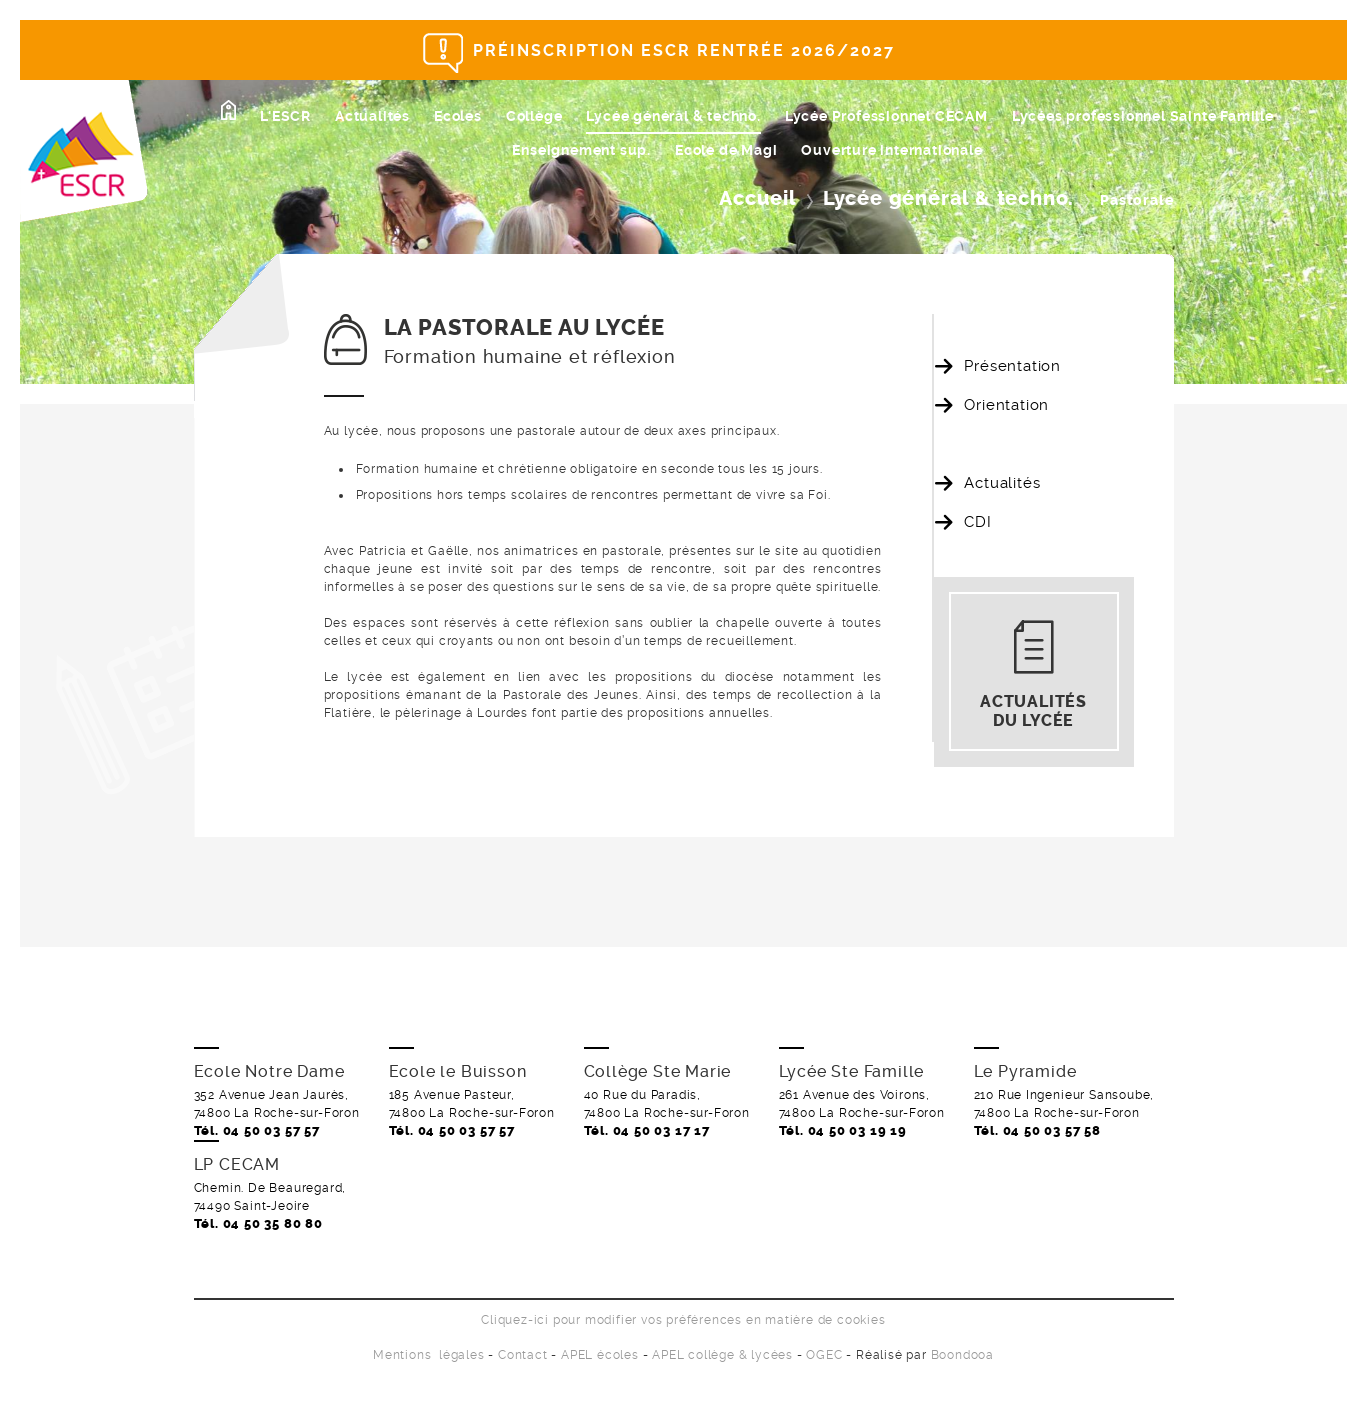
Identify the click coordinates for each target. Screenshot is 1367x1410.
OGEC (824, 1355)
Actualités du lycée (1033, 711)
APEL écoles (600, 1355)
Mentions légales (429, 1355)
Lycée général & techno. (673, 116)
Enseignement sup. (581, 150)
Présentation (1012, 366)
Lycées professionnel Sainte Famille (1143, 116)
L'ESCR (285, 116)
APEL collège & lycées (722, 1355)
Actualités (372, 116)
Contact (523, 1355)
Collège (534, 116)
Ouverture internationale (891, 150)
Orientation (1006, 405)
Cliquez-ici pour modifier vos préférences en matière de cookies (683, 1320)
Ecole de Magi (726, 150)
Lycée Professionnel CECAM (886, 116)
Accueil (758, 198)
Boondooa (962, 1355)
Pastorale (999, 444)
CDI (977, 522)
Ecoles (458, 116)
